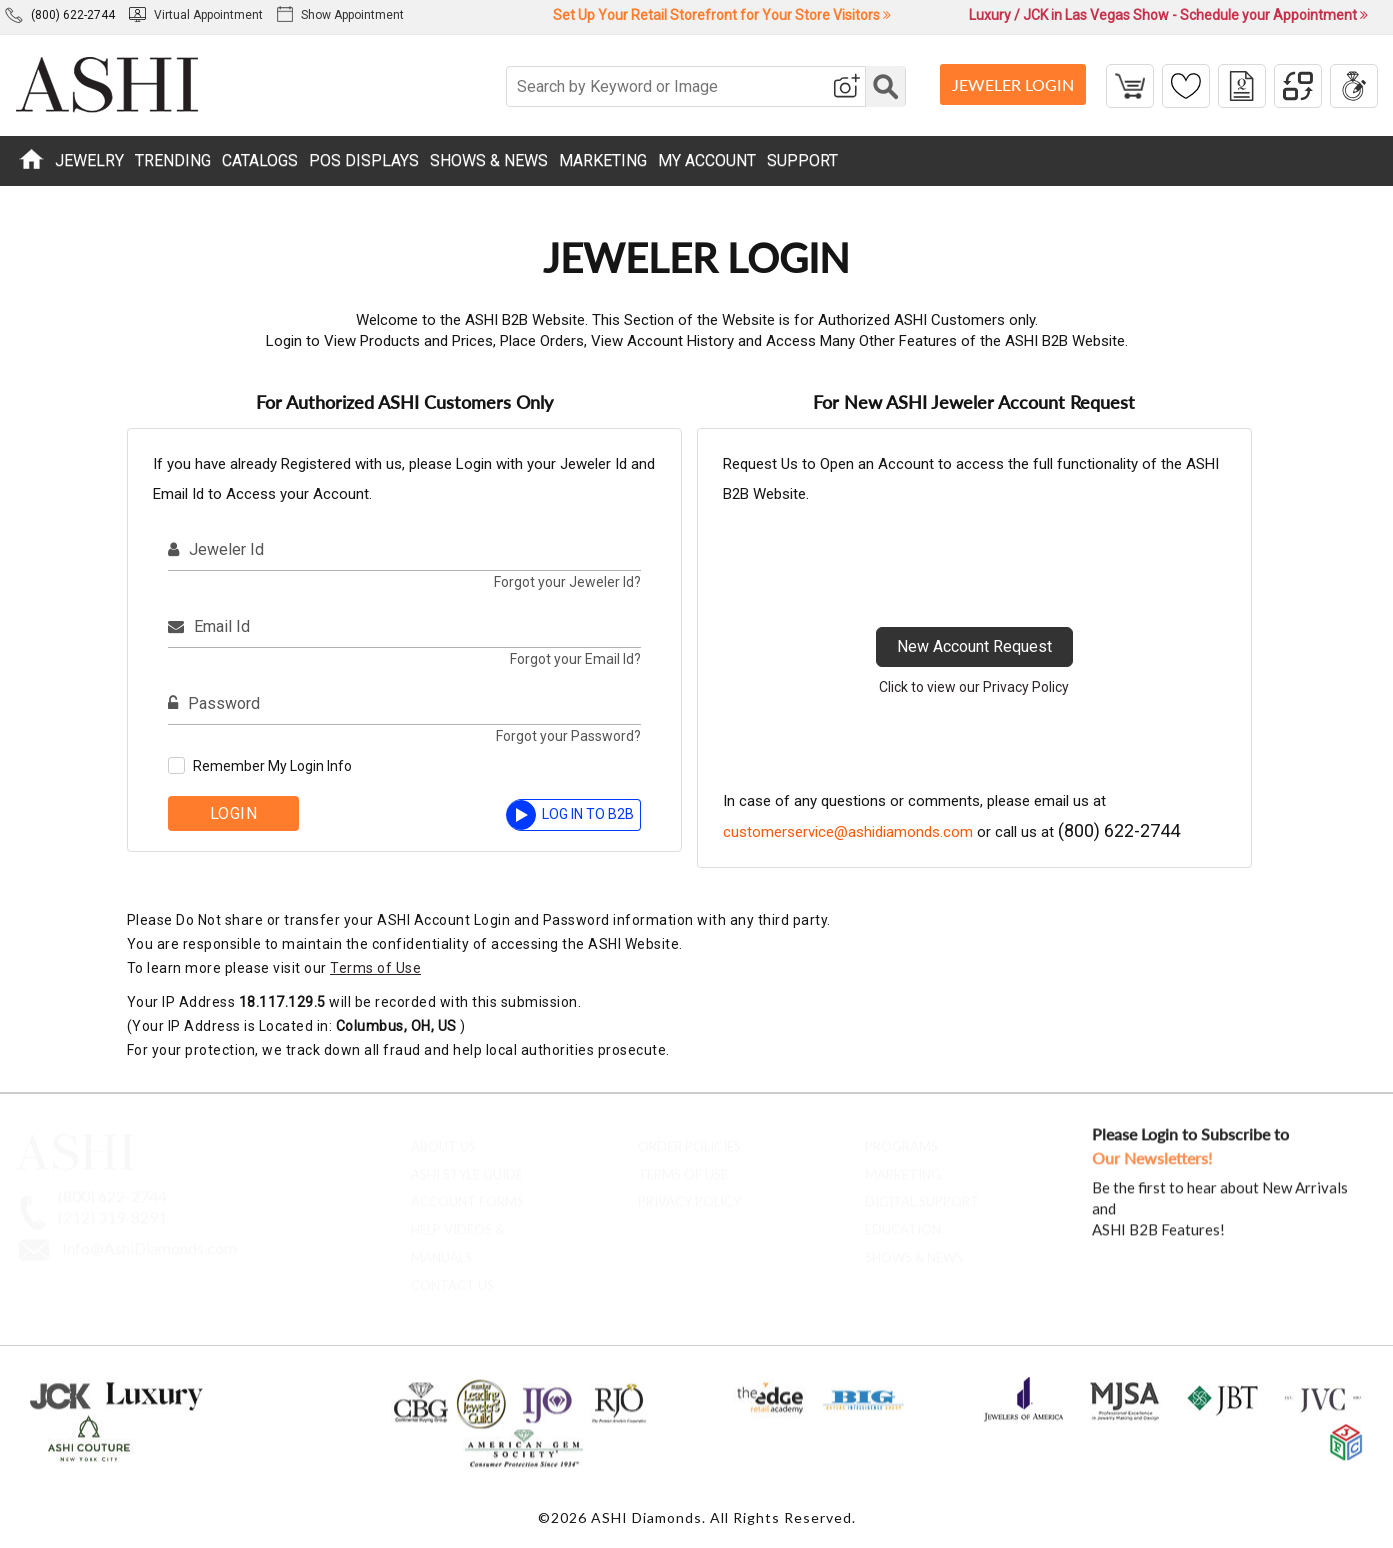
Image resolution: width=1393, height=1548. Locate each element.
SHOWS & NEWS (489, 160)
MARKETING (603, 160)
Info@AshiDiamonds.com (149, 1239)
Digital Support (922, 1194)
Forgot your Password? (568, 736)
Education (903, 1221)
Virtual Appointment (196, 15)
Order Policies (689, 1138)
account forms (467, 1194)
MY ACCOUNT (707, 160)
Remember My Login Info (272, 766)
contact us (452, 1277)
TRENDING (173, 160)
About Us (443, 1138)
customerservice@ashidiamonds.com (848, 832)
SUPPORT (802, 160)
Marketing (903, 1166)
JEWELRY (89, 160)
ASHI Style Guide (467, 1166)
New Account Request (974, 646)
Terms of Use (375, 968)
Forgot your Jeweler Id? (567, 582)
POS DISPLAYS (364, 160)
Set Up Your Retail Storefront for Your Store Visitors (722, 15)
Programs (901, 1138)
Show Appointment (340, 15)
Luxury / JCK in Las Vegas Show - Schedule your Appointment (1168, 15)
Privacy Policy (689, 1194)
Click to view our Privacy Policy (974, 687)
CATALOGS (260, 160)
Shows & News (914, 1249)
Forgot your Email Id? (575, 659)
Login (234, 813)
